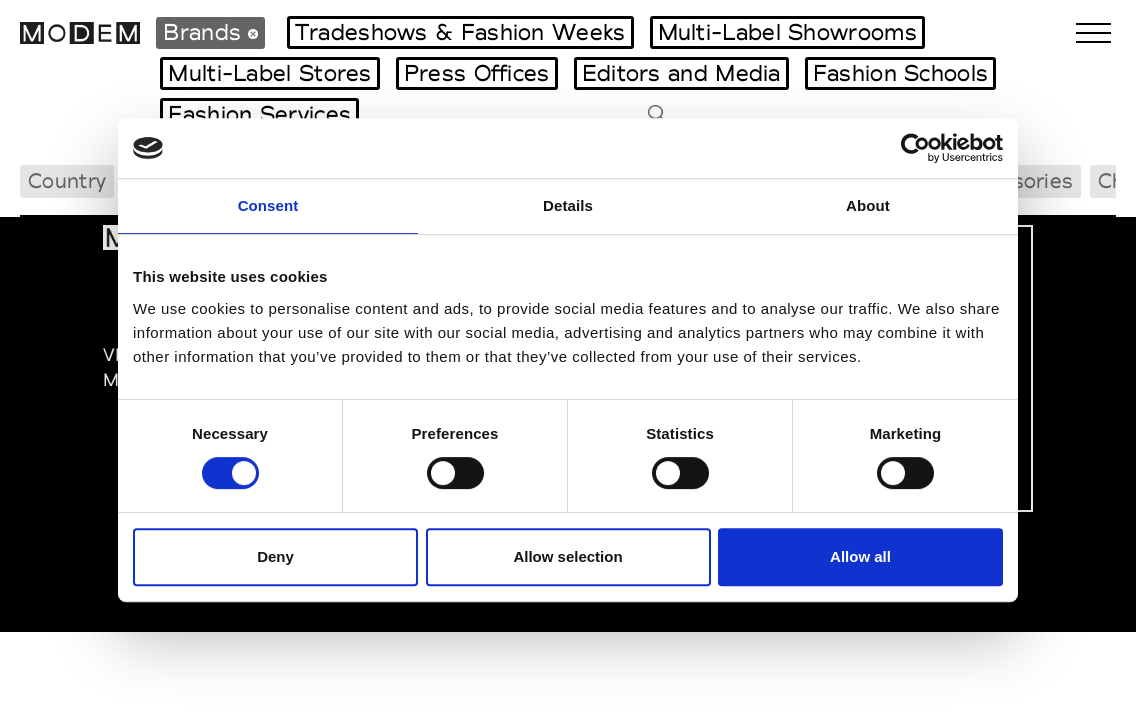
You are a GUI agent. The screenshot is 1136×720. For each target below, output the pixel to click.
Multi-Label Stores (269, 73)
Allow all (860, 556)
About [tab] (868, 205)
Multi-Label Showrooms (787, 32)
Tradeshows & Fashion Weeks (460, 32)
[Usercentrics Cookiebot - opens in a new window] (915, 148)
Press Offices (477, 73)
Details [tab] (568, 205)
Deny (275, 556)
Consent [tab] (268, 205)
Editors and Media (681, 73)
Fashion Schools (901, 73)
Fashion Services (259, 114)
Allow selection (567, 556)
